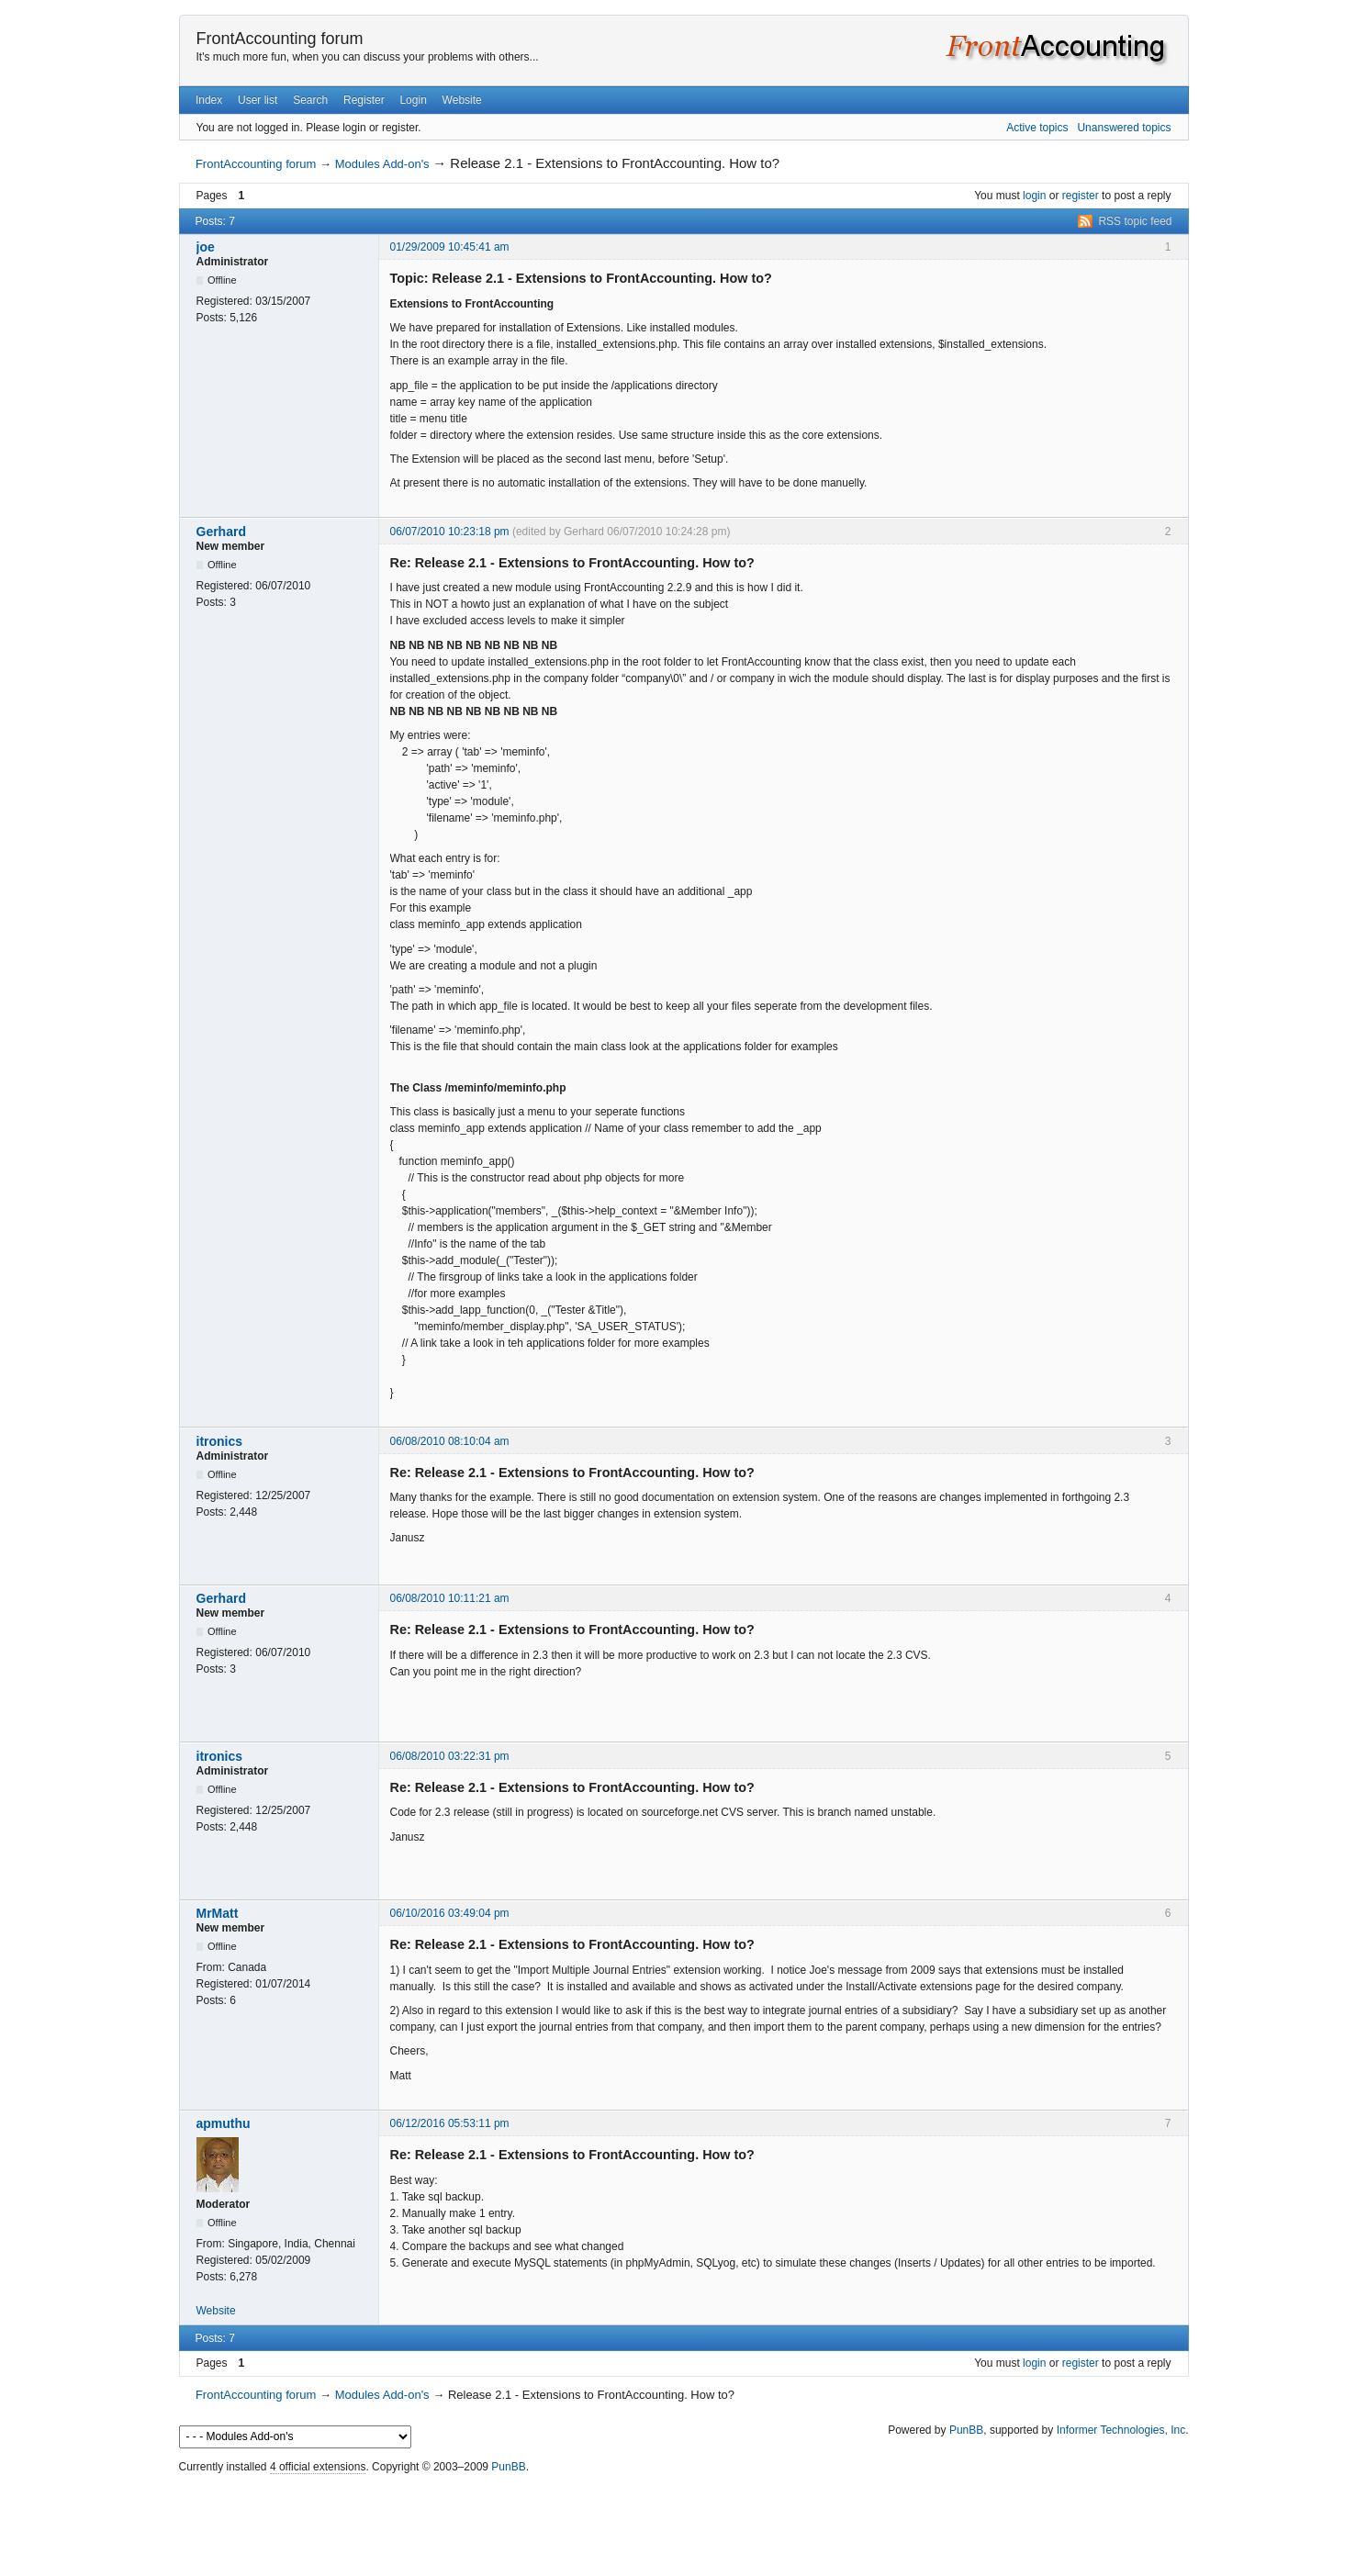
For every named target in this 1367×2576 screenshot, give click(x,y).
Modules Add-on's (382, 164)
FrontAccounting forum (280, 38)
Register (364, 100)
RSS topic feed (1134, 221)
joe (205, 247)
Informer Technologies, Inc (1121, 2430)
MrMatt (217, 1913)
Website (462, 100)
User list (257, 100)
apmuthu (223, 2123)
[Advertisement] (684, 2521)
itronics (219, 1441)
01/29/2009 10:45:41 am (450, 247)
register (1080, 195)
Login (412, 100)
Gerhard (221, 531)
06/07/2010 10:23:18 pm (450, 531)
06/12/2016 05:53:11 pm (450, 2123)
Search (310, 100)
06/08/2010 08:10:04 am (450, 1441)
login (1034, 195)
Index (209, 100)
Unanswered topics (1124, 127)
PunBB (966, 2430)
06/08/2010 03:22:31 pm (450, 1756)
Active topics (1037, 127)
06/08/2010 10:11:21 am (450, 1598)
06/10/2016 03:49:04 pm (450, 1913)
